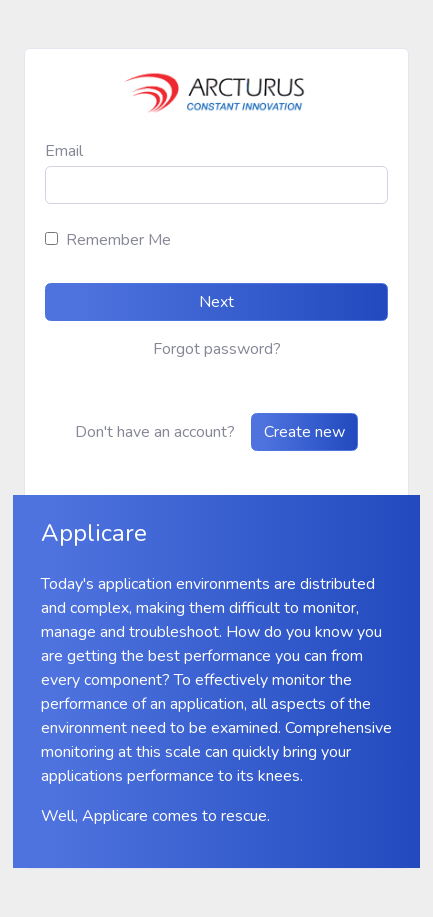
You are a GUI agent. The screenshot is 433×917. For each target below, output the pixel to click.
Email (64, 151)
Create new (304, 432)
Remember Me (118, 240)
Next (216, 302)
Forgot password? (217, 349)
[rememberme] (51, 238)
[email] (216, 185)
